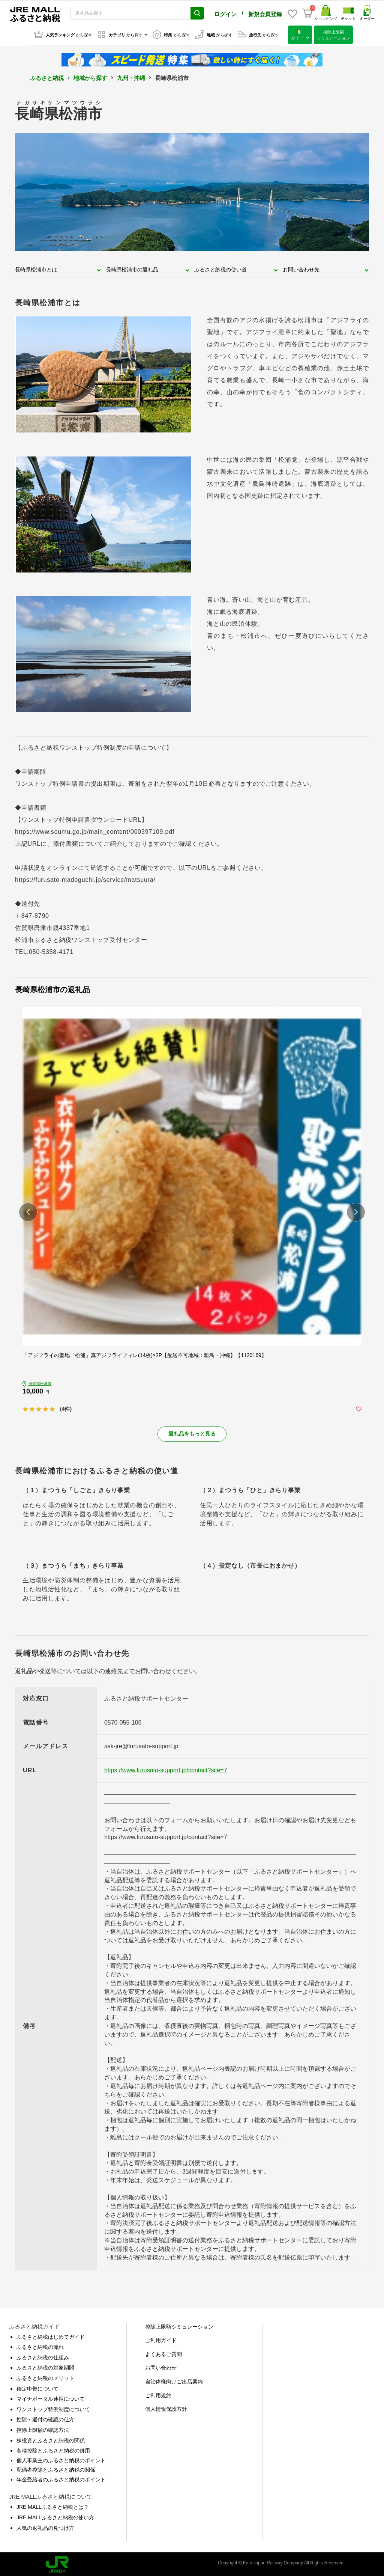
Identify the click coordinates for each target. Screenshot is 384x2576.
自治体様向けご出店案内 (174, 2380)
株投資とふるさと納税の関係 (50, 2439)
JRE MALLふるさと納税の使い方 (55, 2516)
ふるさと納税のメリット (45, 2377)
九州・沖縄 (131, 76)
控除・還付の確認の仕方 (45, 2418)
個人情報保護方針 (166, 2407)
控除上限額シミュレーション (179, 2325)
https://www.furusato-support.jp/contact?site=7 (165, 1769)
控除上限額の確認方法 (42, 2428)
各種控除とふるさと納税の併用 (53, 2449)
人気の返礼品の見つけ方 (45, 2526)
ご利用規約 (158, 2394)
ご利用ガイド (161, 2339)
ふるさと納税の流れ (40, 2346)
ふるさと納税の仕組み (42, 2356)
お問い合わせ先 (301, 268)
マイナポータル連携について (50, 2397)
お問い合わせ (161, 2366)
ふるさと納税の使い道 (220, 268)
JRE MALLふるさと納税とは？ (52, 2505)
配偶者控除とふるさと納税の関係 (55, 2468)
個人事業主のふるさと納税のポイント (61, 2459)
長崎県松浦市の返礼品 (132, 268)
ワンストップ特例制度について (53, 2408)
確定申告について (37, 2387)
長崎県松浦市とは (36, 268)
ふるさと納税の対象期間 (45, 2366)
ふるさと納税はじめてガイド (50, 2335)
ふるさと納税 (47, 76)
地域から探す (90, 76)
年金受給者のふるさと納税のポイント (61, 2478)
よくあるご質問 (163, 2353)
